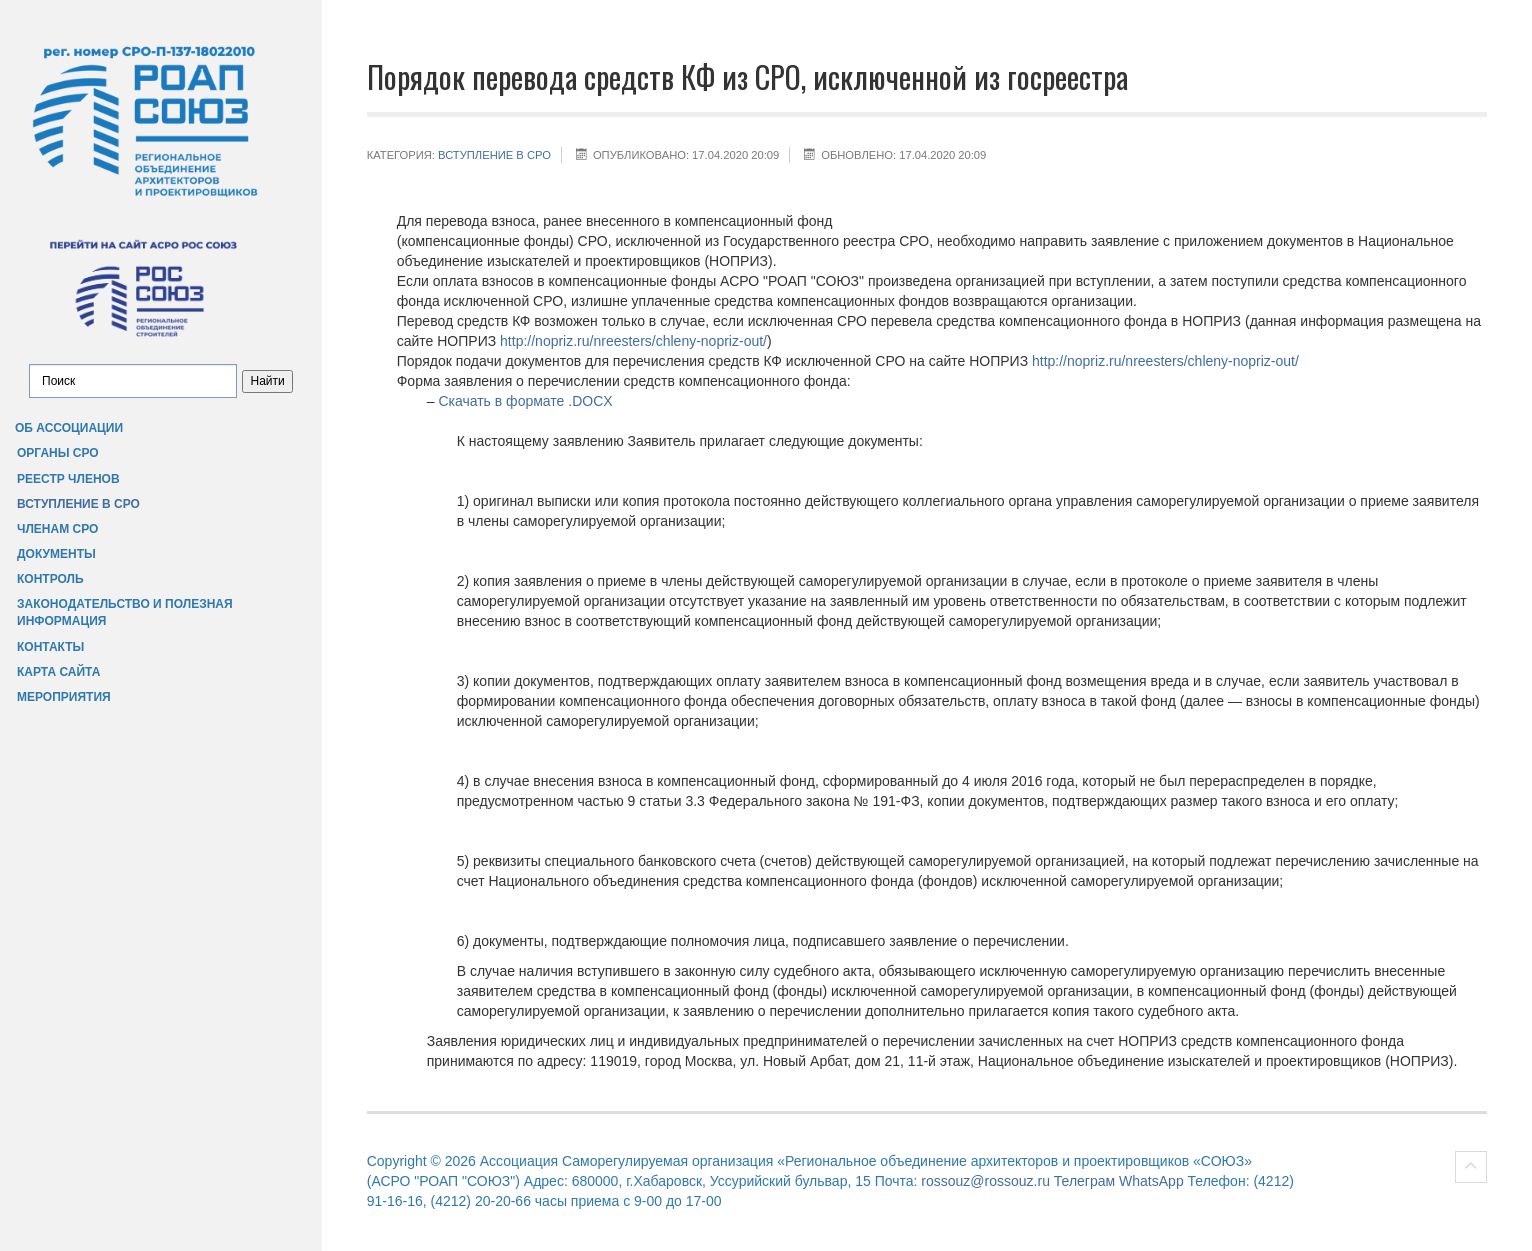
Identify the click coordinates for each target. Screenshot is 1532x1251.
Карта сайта (58, 672)
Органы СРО (58, 453)
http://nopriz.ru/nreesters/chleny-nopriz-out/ (633, 341)
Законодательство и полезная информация (125, 612)
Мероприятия (64, 697)
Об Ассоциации (69, 428)
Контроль (50, 579)
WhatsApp (1151, 1181)
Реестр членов (68, 479)
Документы (56, 554)
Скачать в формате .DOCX (525, 401)
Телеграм (1084, 1181)
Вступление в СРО (78, 504)
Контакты (50, 647)
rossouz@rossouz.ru (985, 1181)
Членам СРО (57, 529)
